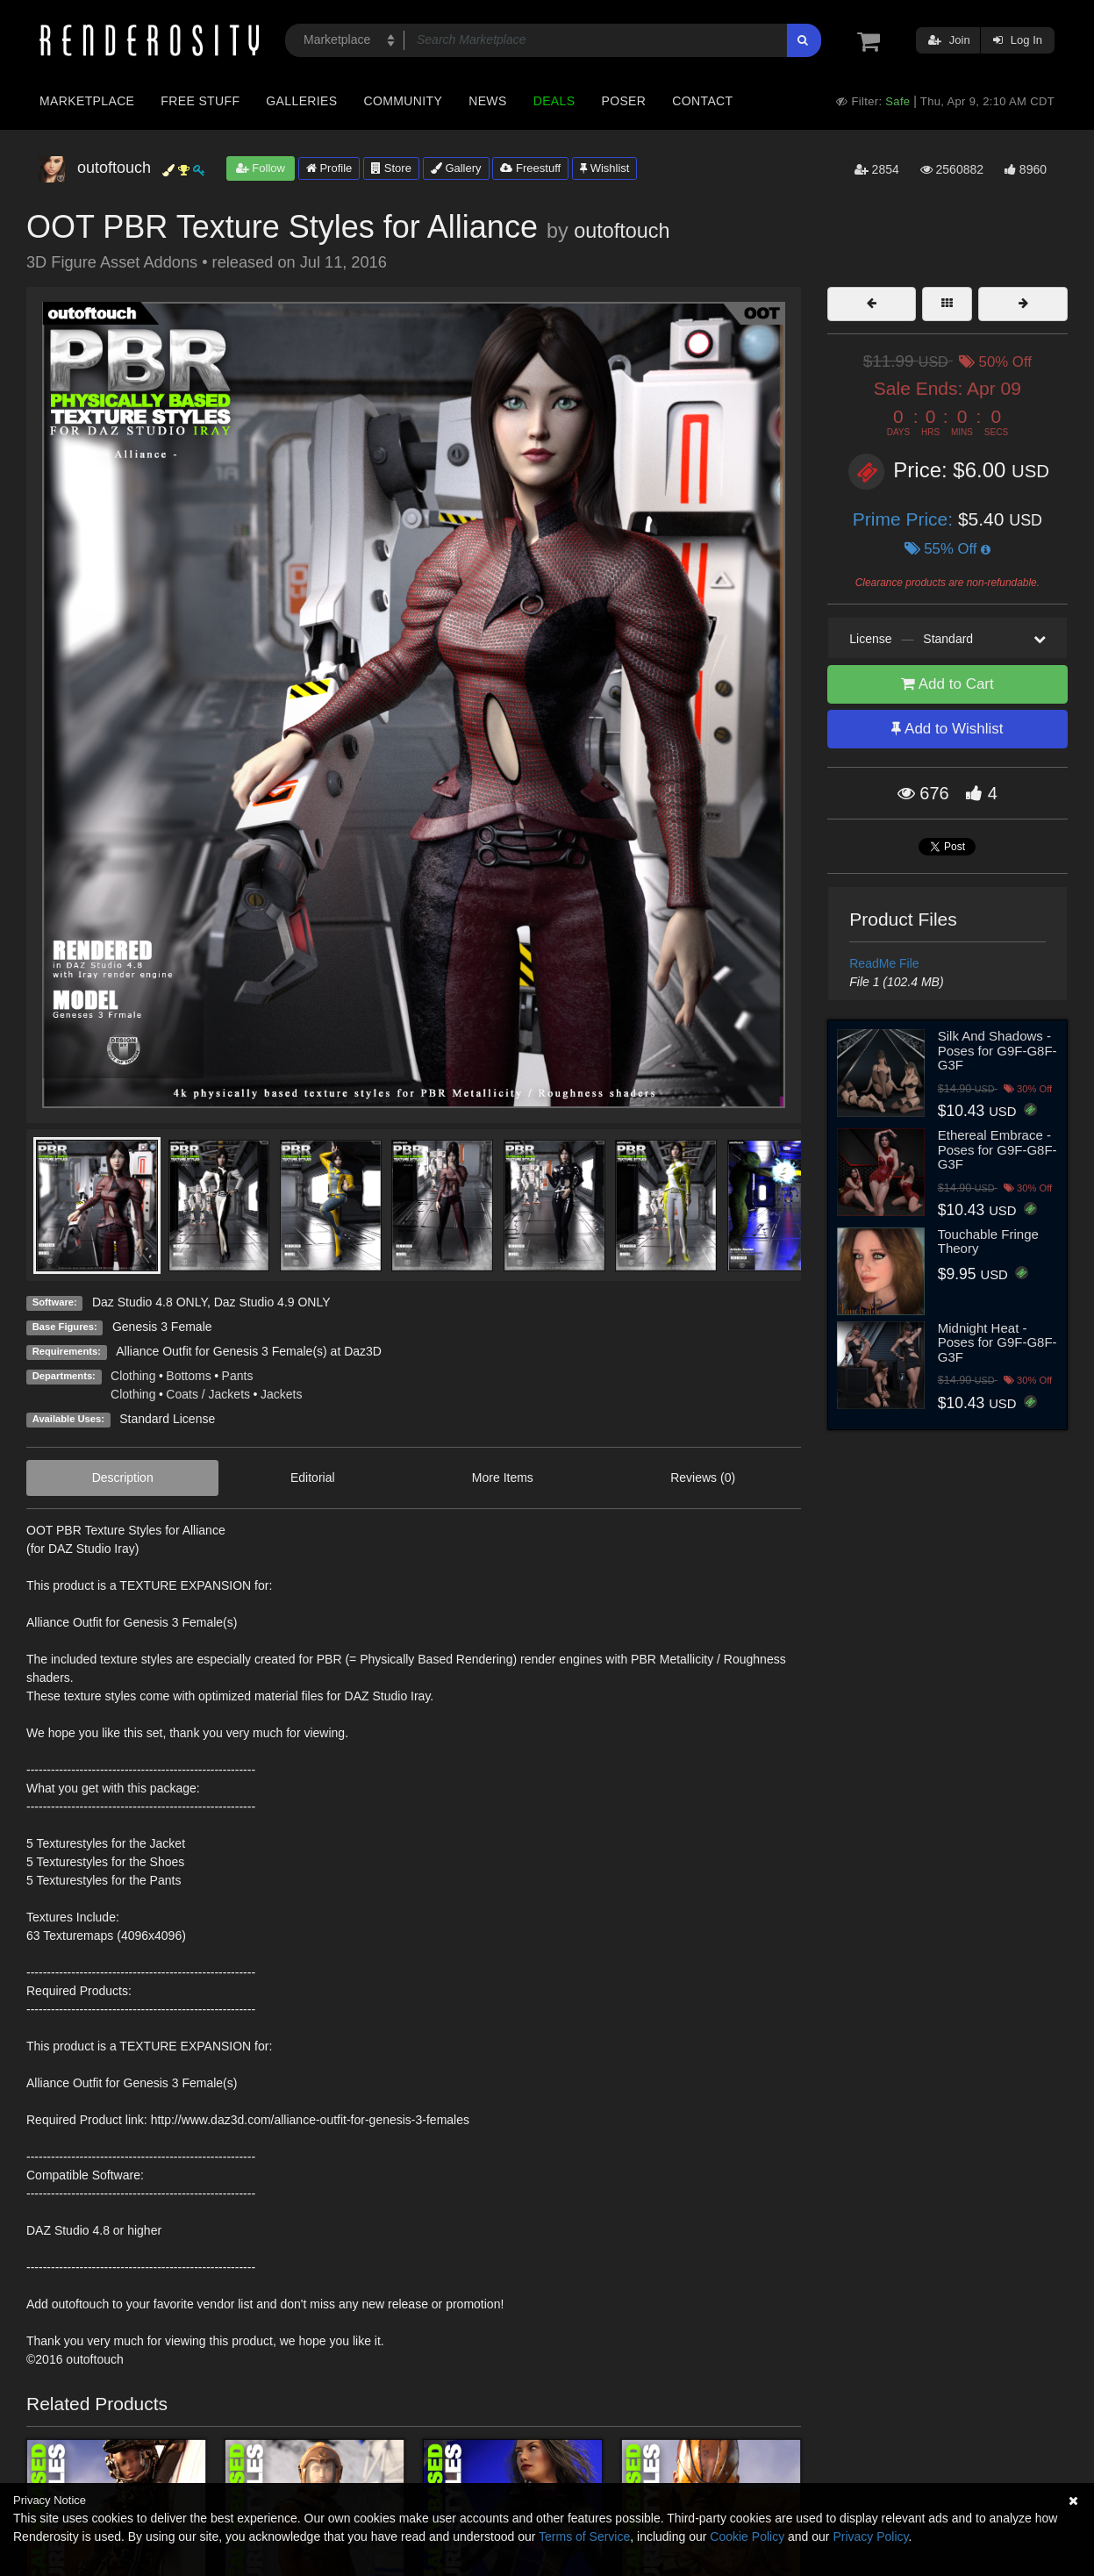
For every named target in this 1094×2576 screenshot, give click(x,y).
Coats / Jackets (208, 1394)
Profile (329, 168)
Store (391, 168)
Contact (702, 101)
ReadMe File (884, 963)
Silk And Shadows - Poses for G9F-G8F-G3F (997, 1050)
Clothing (133, 1376)
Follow (260, 168)
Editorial (312, 1477)
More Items (502, 1477)
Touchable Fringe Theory (988, 1241)
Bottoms (188, 1376)
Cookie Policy (747, 2536)
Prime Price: (905, 519)
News (487, 101)
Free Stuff (200, 101)
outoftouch (621, 230)
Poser (623, 101)
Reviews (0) (702, 1477)
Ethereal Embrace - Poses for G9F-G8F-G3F (997, 1149)
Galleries (301, 101)
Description (123, 1477)
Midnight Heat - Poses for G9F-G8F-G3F (997, 1342)
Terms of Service (584, 2536)
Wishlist (604, 168)
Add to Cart (947, 684)
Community (403, 101)
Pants (238, 1376)
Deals (554, 101)
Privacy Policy (870, 2536)
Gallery (456, 168)
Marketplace (86, 101)
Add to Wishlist (947, 728)
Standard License (167, 1419)
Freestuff (530, 168)
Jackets (281, 1394)
